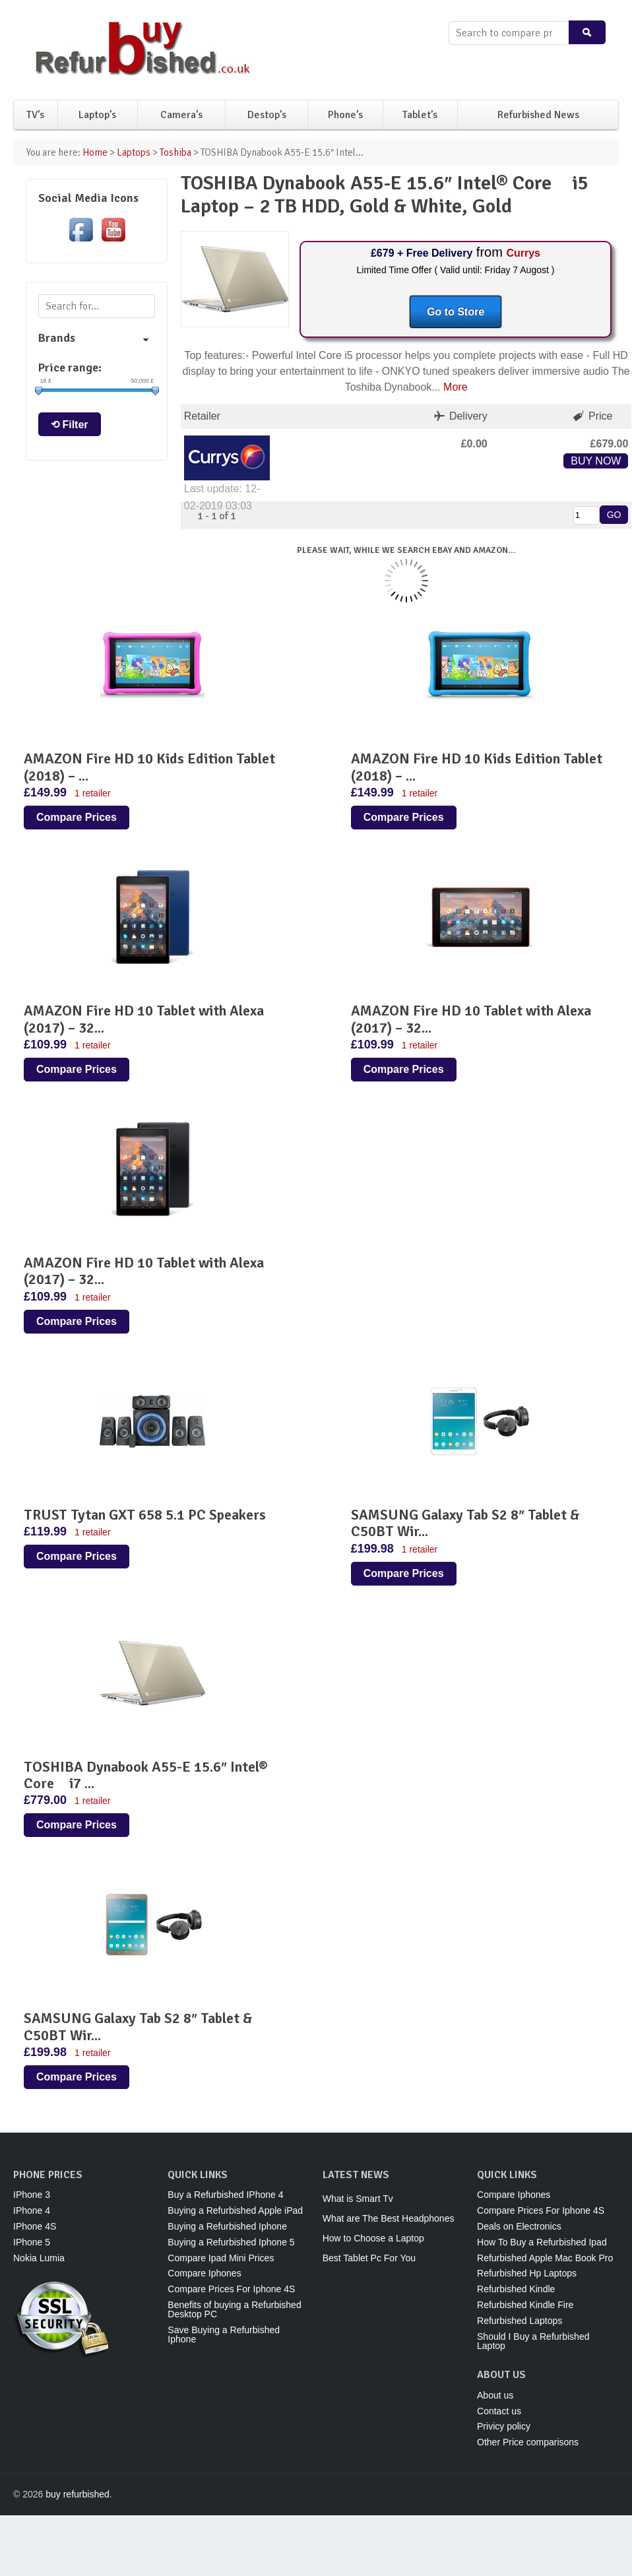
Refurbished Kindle (516, 2289)
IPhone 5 (31, 2242)
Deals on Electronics (519, 2226)
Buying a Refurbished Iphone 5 (231, 2242)
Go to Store (455, 311)
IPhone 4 (31, 2210)
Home (95, 152)
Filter (75, 424)
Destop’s (266, 114)
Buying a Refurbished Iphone (227, 2226)
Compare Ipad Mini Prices (221, 2258)
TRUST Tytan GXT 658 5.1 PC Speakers (145, 1515)
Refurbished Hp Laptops (527, 2273)
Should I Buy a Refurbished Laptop (533, 2341)
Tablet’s (419, 114)
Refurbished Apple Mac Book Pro (545, 2258)
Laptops (133, 152)
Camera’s (181, 114)
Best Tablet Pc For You (369, 2258)
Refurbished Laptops (519, 2320)
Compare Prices (76, 817)
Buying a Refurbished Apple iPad (235, 2210)
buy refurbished (78, 2494)
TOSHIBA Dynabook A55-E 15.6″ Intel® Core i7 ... (146, 1775)
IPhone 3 (31, 2194)
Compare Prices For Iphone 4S (231, 2289)
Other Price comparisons (528, 2442)
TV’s (35, 114)
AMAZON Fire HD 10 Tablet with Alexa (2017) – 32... (144, 1019)
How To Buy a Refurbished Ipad (542, 2242)
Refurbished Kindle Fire (525, 2305)
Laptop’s (97, 114)
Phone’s (345, 114)
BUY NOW (596, 461)
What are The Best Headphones (389, 2218)
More (455, 387)
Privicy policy (503, 2426)
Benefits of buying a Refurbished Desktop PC (234, 2309)
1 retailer (92, 793)
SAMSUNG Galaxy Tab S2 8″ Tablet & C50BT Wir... (465, 1523)
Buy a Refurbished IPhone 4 (225, 2194)
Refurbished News (538, 114)
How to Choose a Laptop (373, 2238)
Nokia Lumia (39, 2258)
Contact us (499, 2411)
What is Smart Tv (358, 2198)
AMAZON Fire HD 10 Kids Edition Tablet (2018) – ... (149, 767)
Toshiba (175, 152)
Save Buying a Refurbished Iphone (224, 2334)
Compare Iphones (204, 2273)
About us (495, 2395)
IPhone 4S (34, 2226)
